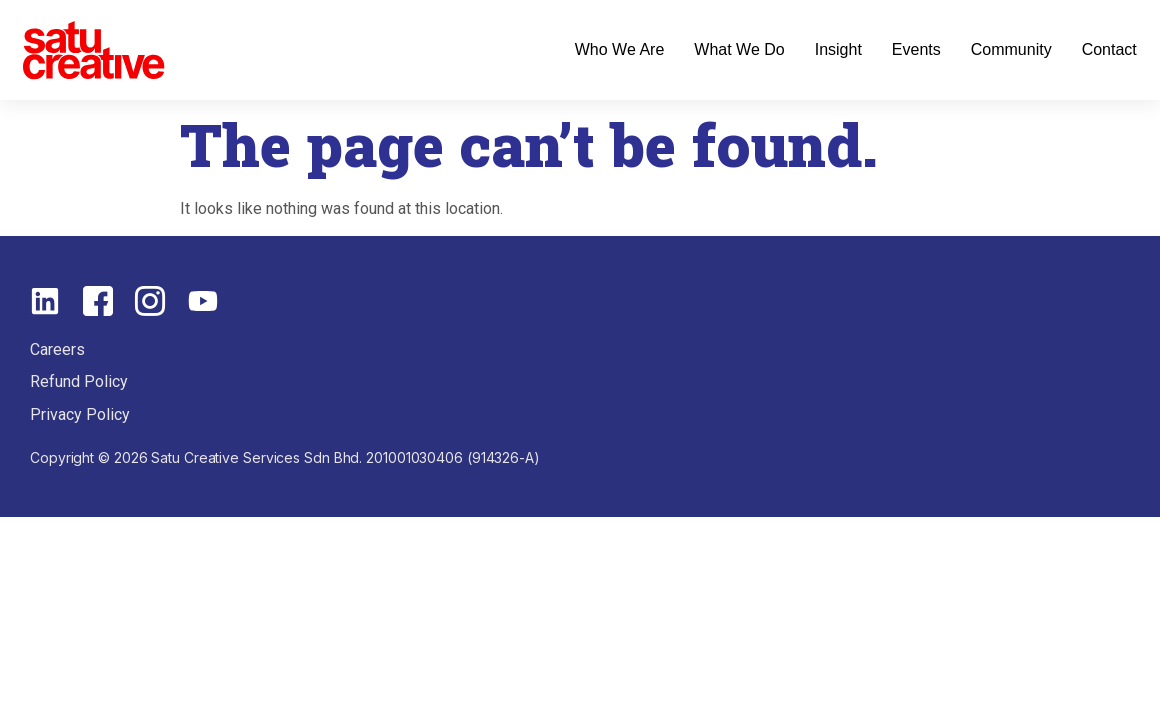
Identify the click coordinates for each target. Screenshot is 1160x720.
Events (916, 49)
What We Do (739, 49)
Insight (838, 49)
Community (1011, 49)
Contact (1109, 49)
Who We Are (620, 49)
